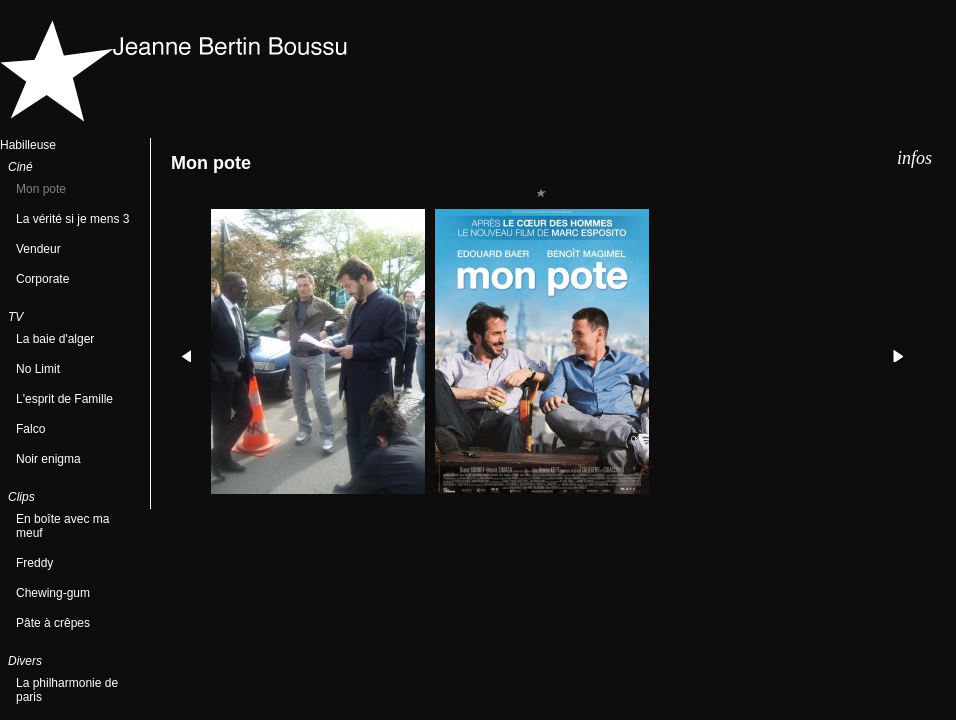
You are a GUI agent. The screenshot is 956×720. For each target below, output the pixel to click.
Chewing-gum (53, 593)
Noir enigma (48, 459)
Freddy (34, 563)
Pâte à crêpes (53, 623)
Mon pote (41, 189)
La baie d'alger (55, 339)
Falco (30, 429)
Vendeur (38, 249)
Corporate (42, 279)
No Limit (38, 369)
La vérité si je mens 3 (72, 219)
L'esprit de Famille (64, 399)
